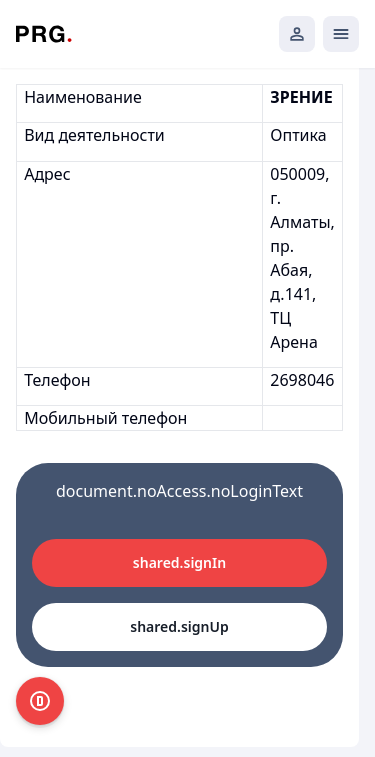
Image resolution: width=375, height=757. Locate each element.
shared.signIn (179, 562)
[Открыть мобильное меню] (341, 34)
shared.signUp (179, 626)
